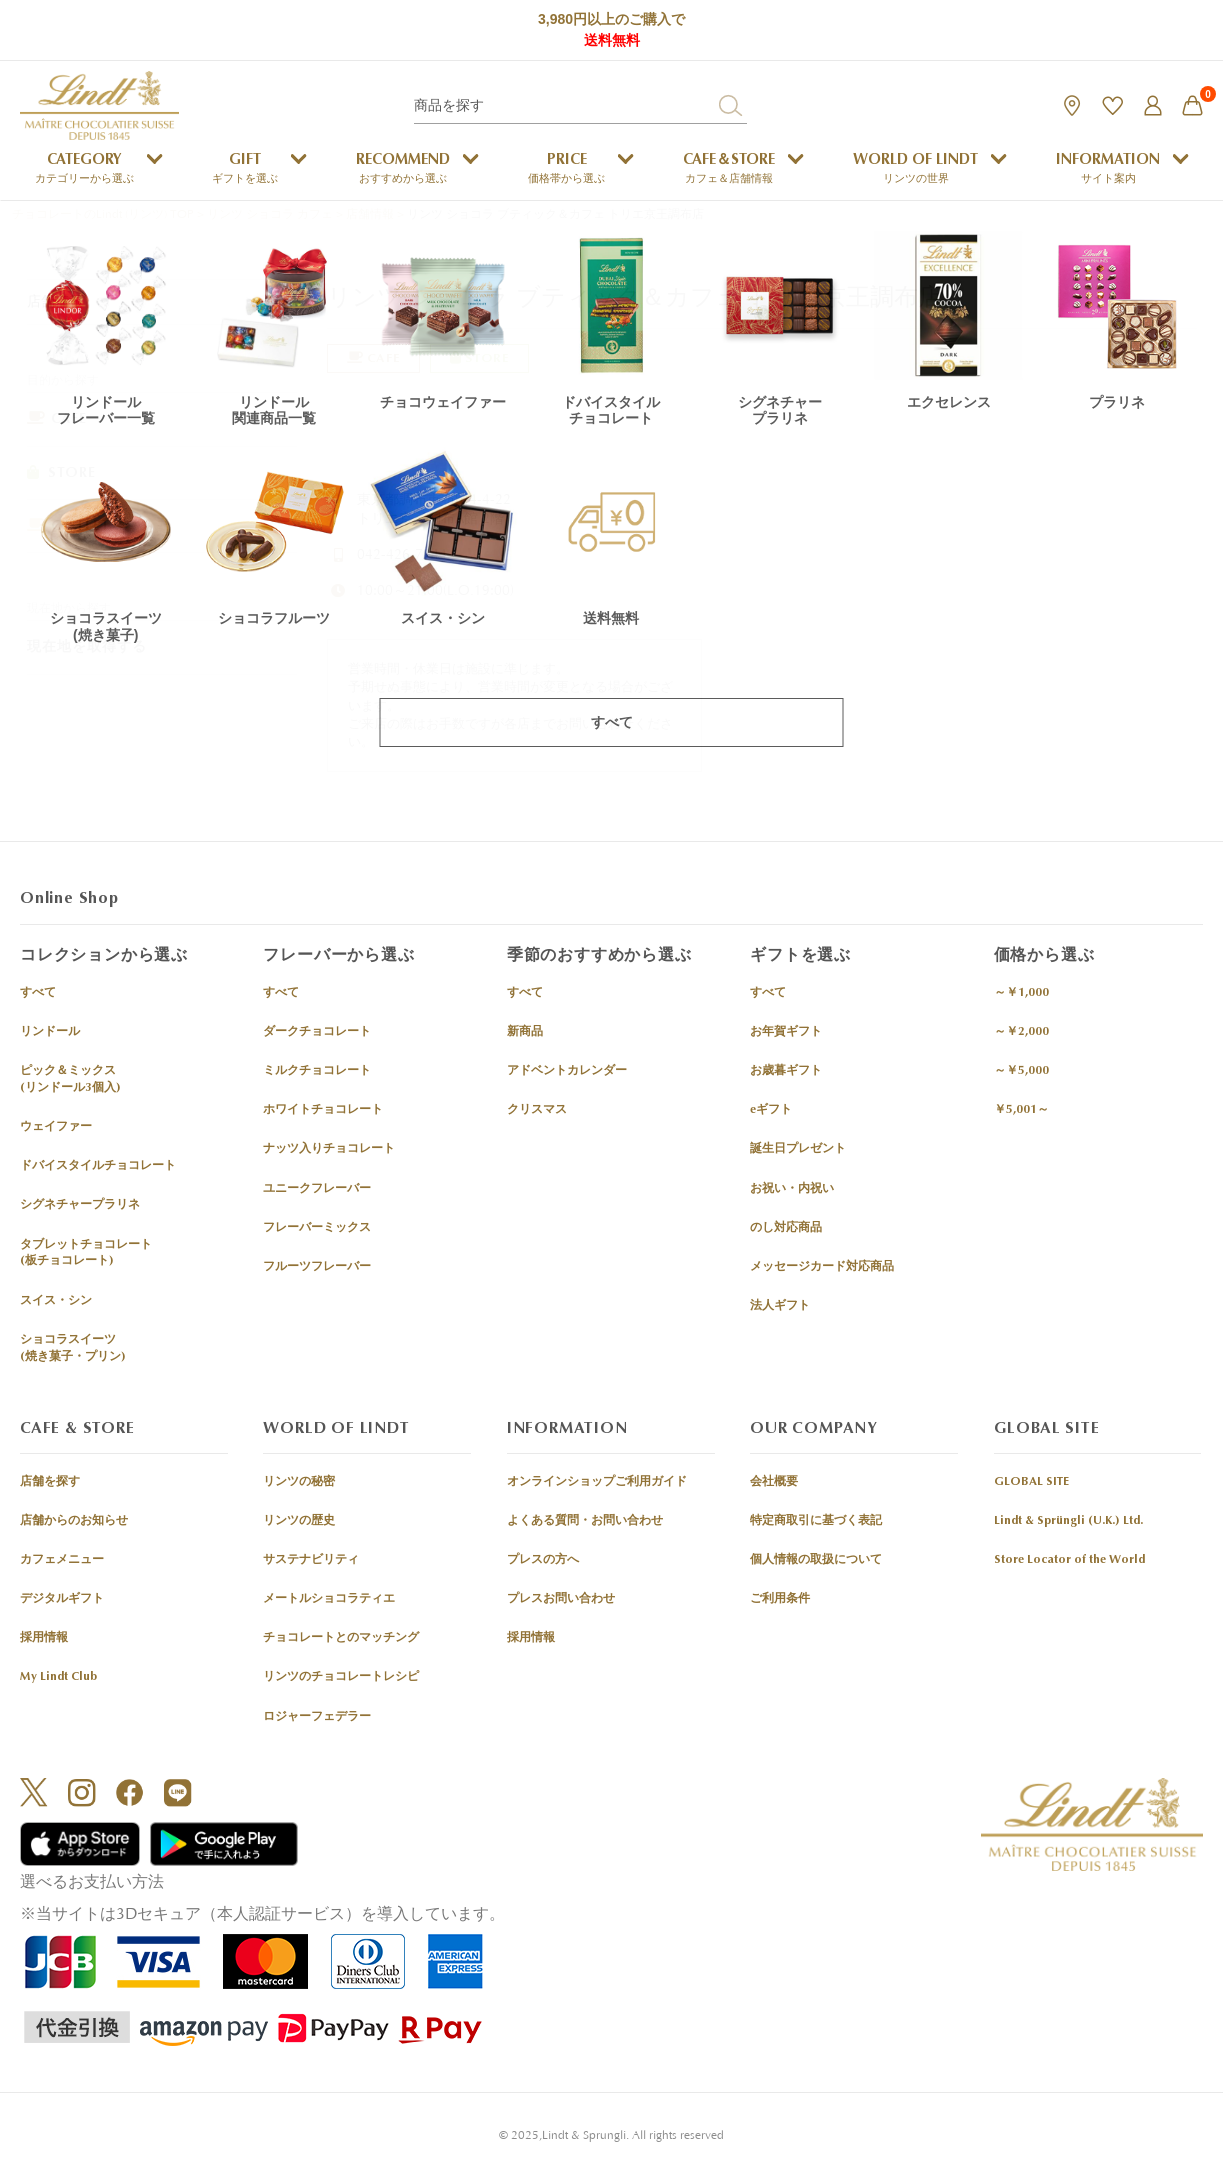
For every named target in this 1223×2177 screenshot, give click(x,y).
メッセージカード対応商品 (822, 1268)
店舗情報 (370, 214)
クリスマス (537, 1111)
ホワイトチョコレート (323, 1111)
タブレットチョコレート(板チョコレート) (86, 1253)
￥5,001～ (1021, 1111)
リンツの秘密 (299, 1482)
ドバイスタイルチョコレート (98, 1167)
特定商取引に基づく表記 (816, 1521)
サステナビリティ (311, 1561)
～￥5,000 (1021, 1072)
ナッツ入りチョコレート (329, 1150)
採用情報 (44, 1639)
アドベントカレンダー (567, 1072)
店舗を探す (50, 1482)
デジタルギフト (62, 1600)
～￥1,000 (1021, 993)
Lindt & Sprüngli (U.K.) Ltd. (1068, 1521)
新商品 (525, 1033)
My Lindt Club (58, 1678)
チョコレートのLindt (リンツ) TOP (103, 214)
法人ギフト (780, 1307)
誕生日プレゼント (798, 1150)
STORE (61, 472)
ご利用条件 (780, 1600)
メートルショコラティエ (329, 1600)
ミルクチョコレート (317, 1072)
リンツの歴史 (299, 1521)
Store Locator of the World (1069, 1561)
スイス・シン (56, 1301)
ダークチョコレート (317, 1033)
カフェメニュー (62, 1561)
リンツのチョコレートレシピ (341, 1678)
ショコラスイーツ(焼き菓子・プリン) (73, 1348)
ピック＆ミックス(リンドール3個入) (70, 1080)
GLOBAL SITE (1031, 1482)
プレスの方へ (543, 1561)
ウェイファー (56, 1128)
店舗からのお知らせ (74, 1521)
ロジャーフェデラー (317, 1717)
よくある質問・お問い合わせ (585, 1521)
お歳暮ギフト (786, 1072)
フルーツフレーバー (317, 1268)
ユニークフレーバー (317, 1189)
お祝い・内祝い (792, 1189)
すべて (38, 993)
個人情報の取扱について (816, 1561)
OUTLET (68, 525)
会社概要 (774, 1482)
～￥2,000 (1021, 1033)
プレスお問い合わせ (561, 1600)
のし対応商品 (786, 1228)
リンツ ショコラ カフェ (270, 214)
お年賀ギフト (786, 1033)
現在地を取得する (87, 646)
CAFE (57, 418)
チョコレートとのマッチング (341, 1639)
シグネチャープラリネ (80, 1206)
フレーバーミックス (317, 1228)
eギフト (771, 1111)
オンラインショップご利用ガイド (597, 1482)
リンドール (50, 1033)
